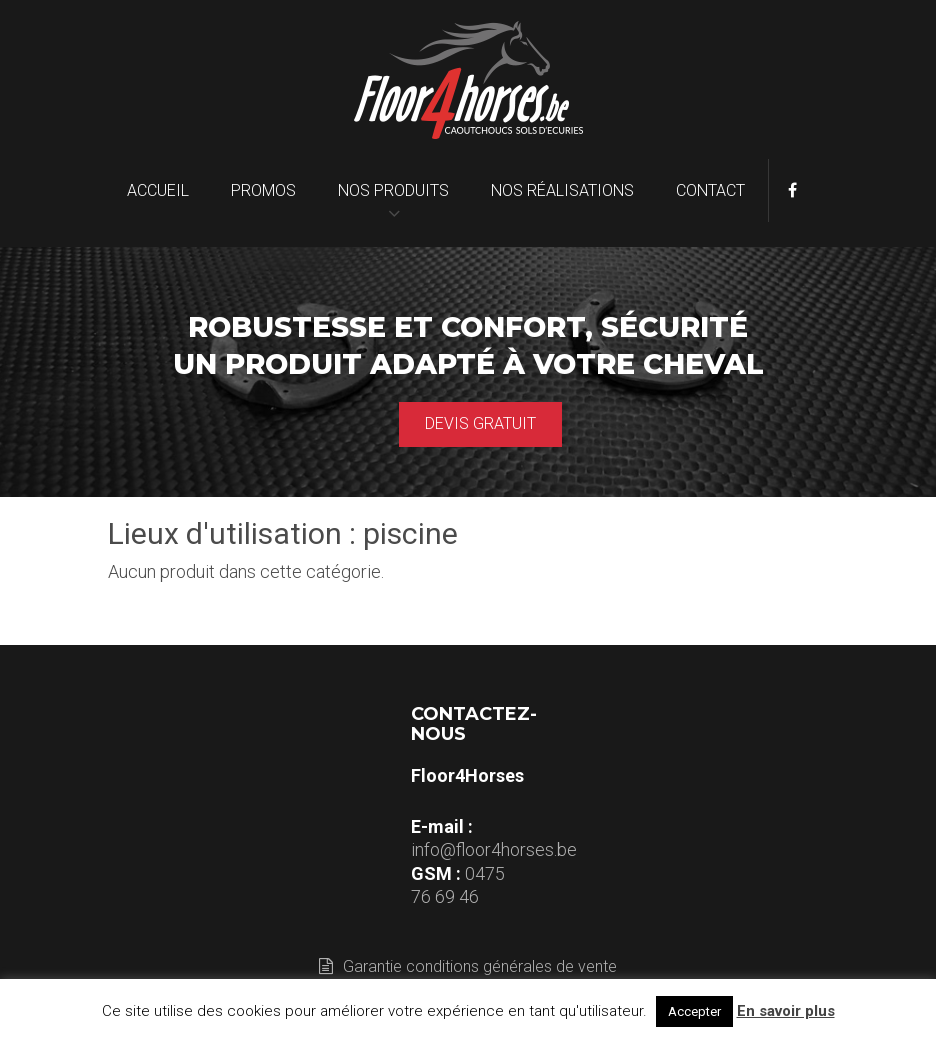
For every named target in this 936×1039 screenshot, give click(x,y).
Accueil (158, 190)
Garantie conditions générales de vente (468, 966)
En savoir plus (786, 1011)
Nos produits (393, 190)
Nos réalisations (562, 190)
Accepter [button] (694, 1011)
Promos (263, 190)
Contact (710, 190)
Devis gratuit (480, 423)
